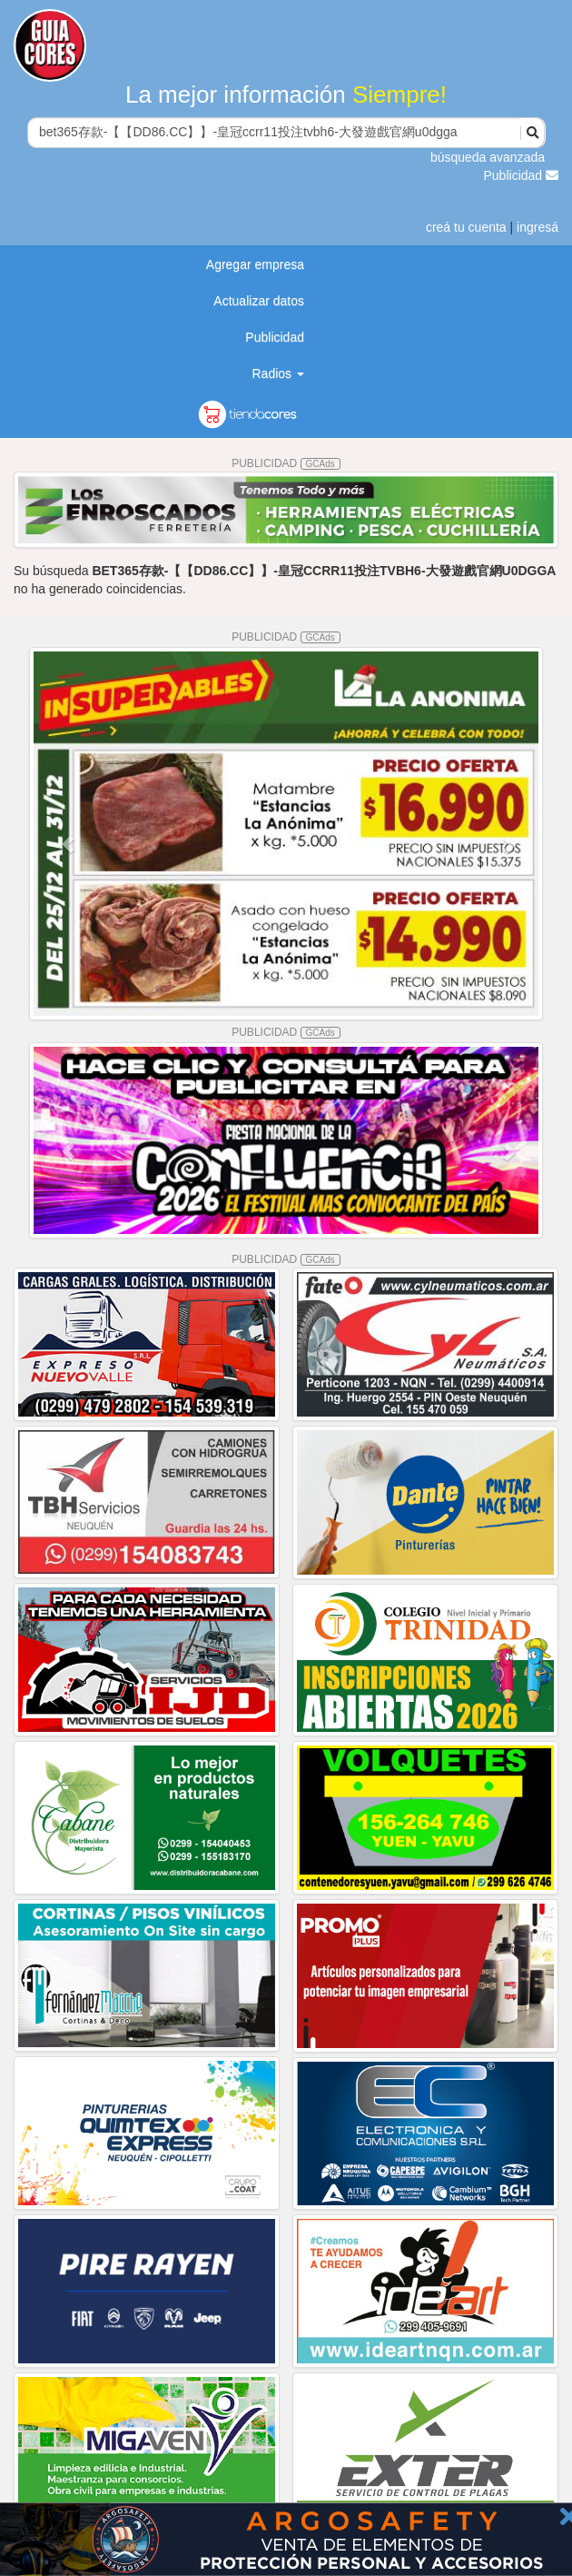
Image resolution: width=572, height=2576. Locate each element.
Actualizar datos (258, 300)
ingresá (537, 227)
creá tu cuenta (466, 227)
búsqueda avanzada (487, 157)
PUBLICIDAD (286, 463)
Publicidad (521, 175)
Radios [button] (278, 373)
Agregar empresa (255, 264)
